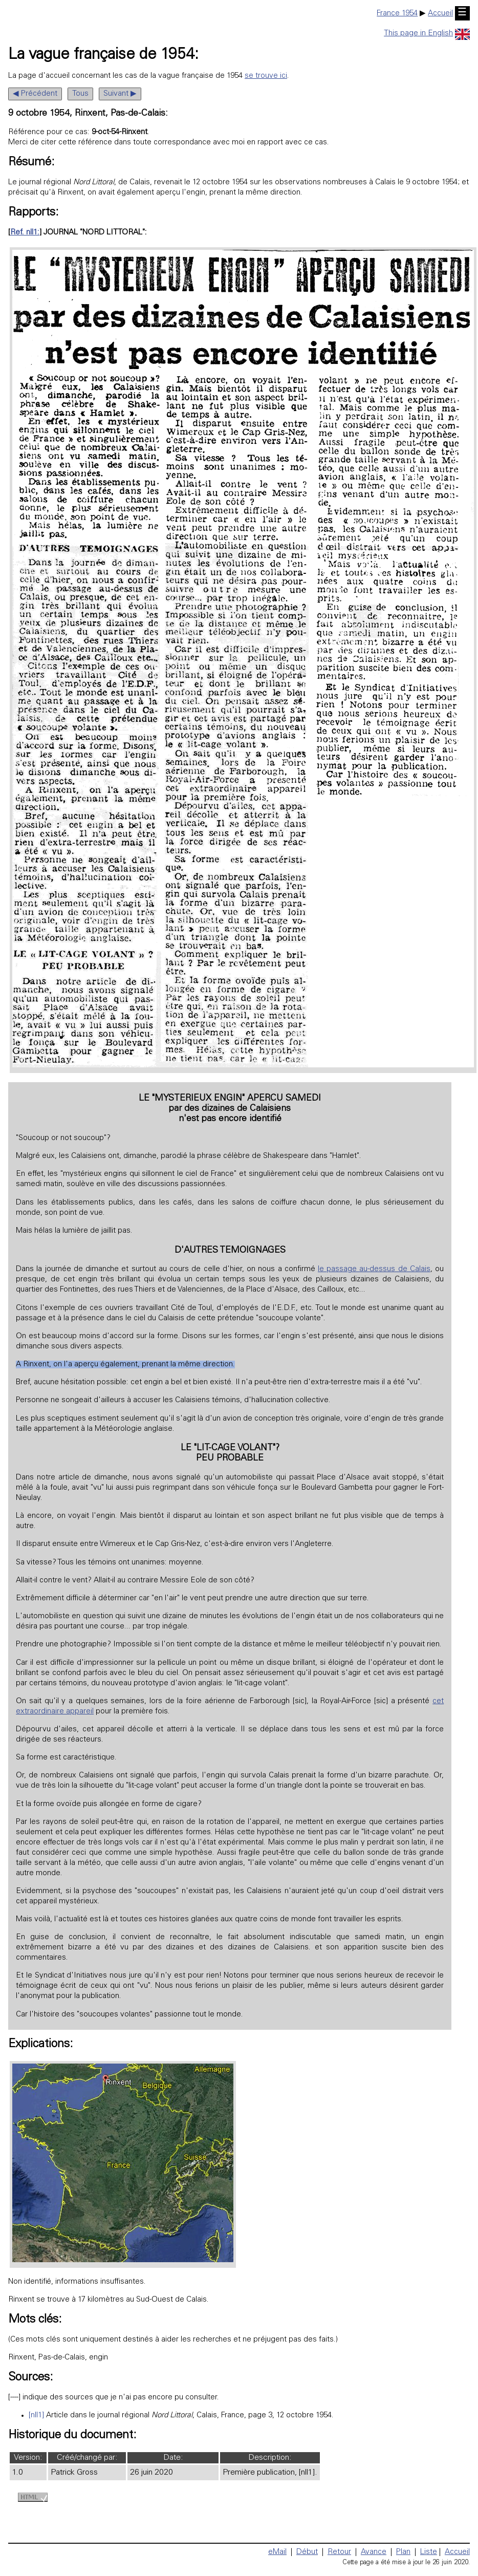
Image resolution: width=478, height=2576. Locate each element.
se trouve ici (266, 76)
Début (307, 2552)
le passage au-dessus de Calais (374, 1269)
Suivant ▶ (120, 94)
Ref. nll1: (24, 233)
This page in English (427, 33)
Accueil (440, 13)
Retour (339, 2552)
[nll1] (36, 2415)
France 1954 (397, 13)
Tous (80, 94)
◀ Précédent (35, 94)
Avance (373, 2552)
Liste (428, 2552)
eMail (277, 2552)
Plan (403, 2552)
